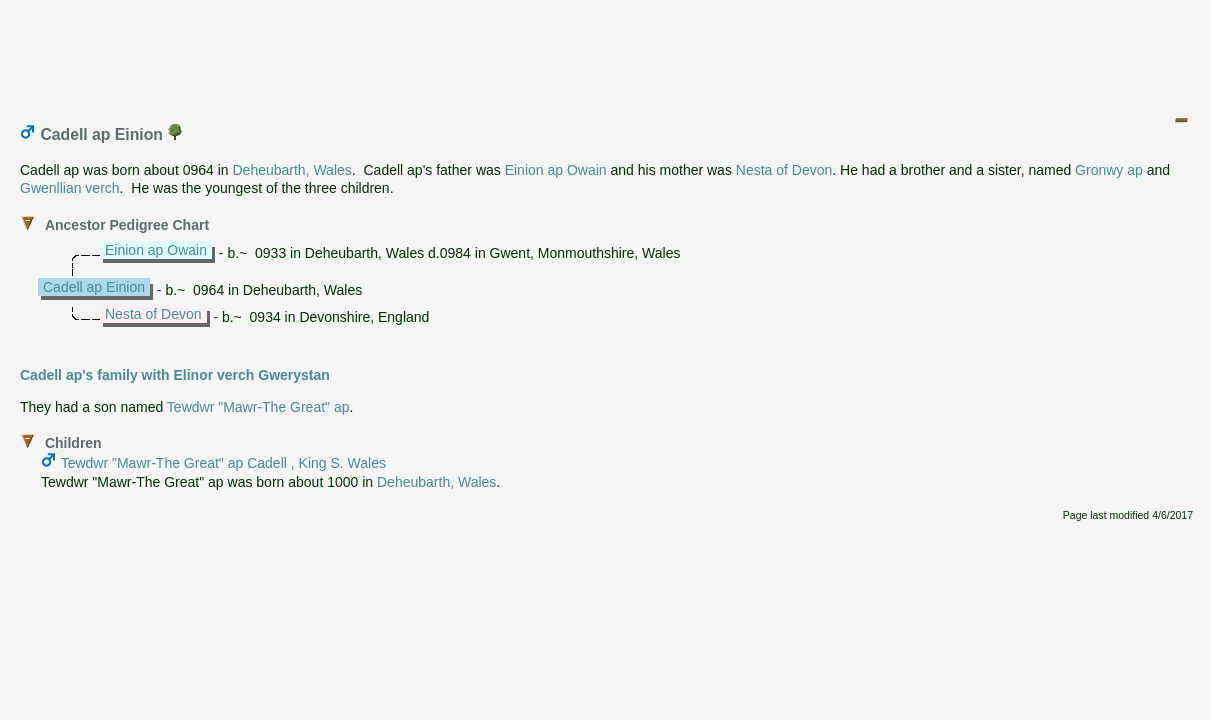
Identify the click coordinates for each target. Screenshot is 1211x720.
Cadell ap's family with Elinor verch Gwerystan (175, 375)
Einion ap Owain (556, 170)
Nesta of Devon (784, 170)
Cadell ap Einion (94, 287)
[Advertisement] (607, 53)
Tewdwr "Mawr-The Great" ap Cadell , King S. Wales (223, 463)
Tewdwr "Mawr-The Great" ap (258, 407)
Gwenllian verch (70, 188)
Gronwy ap (1109, 170)
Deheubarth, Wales (291, 170)
